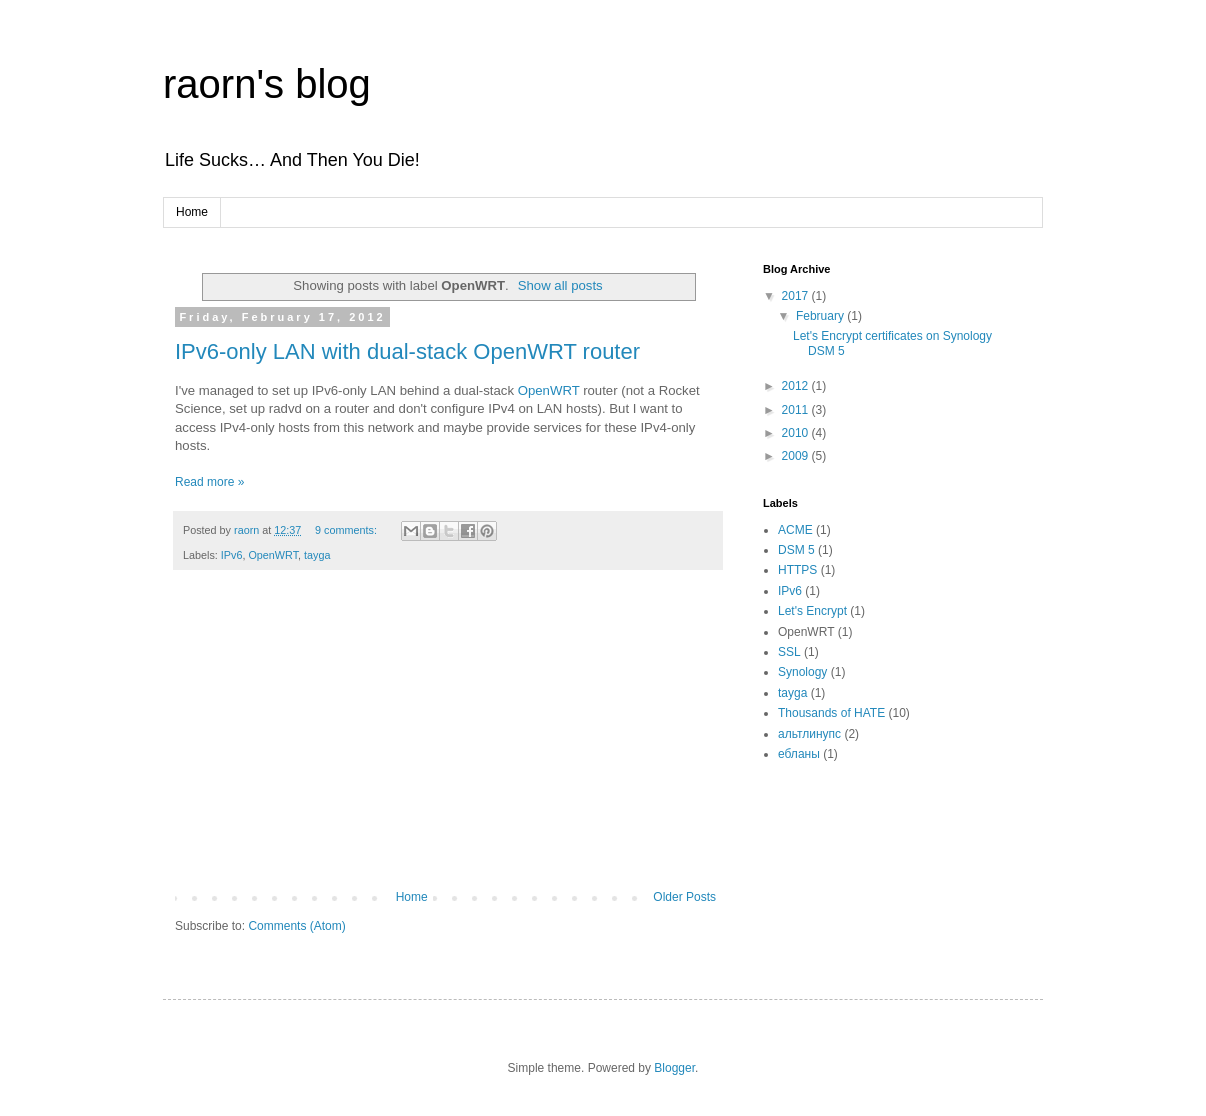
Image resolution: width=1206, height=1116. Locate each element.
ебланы (799, 754)
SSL (789, 652)
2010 (797, 433)
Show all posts (560, 285)
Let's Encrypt (812, 611)
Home (192, 212)
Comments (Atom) (296, 926)
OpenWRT (549, 390)
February (821, 316)
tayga (317, 555)
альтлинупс (809, 734)
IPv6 (232, 555)
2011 (797, 410)
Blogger (674, 1068)
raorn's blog (267, 84)
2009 (797, 456)
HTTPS (797, 570)
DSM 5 (796, 550)
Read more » (209, 482)
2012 (797, 386)
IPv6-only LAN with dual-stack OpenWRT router (407, 351)
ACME (795, 530)
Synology (802, 672)
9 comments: (347, 530)
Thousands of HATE (831, 713)
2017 (797, 296)
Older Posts (684, 897)
